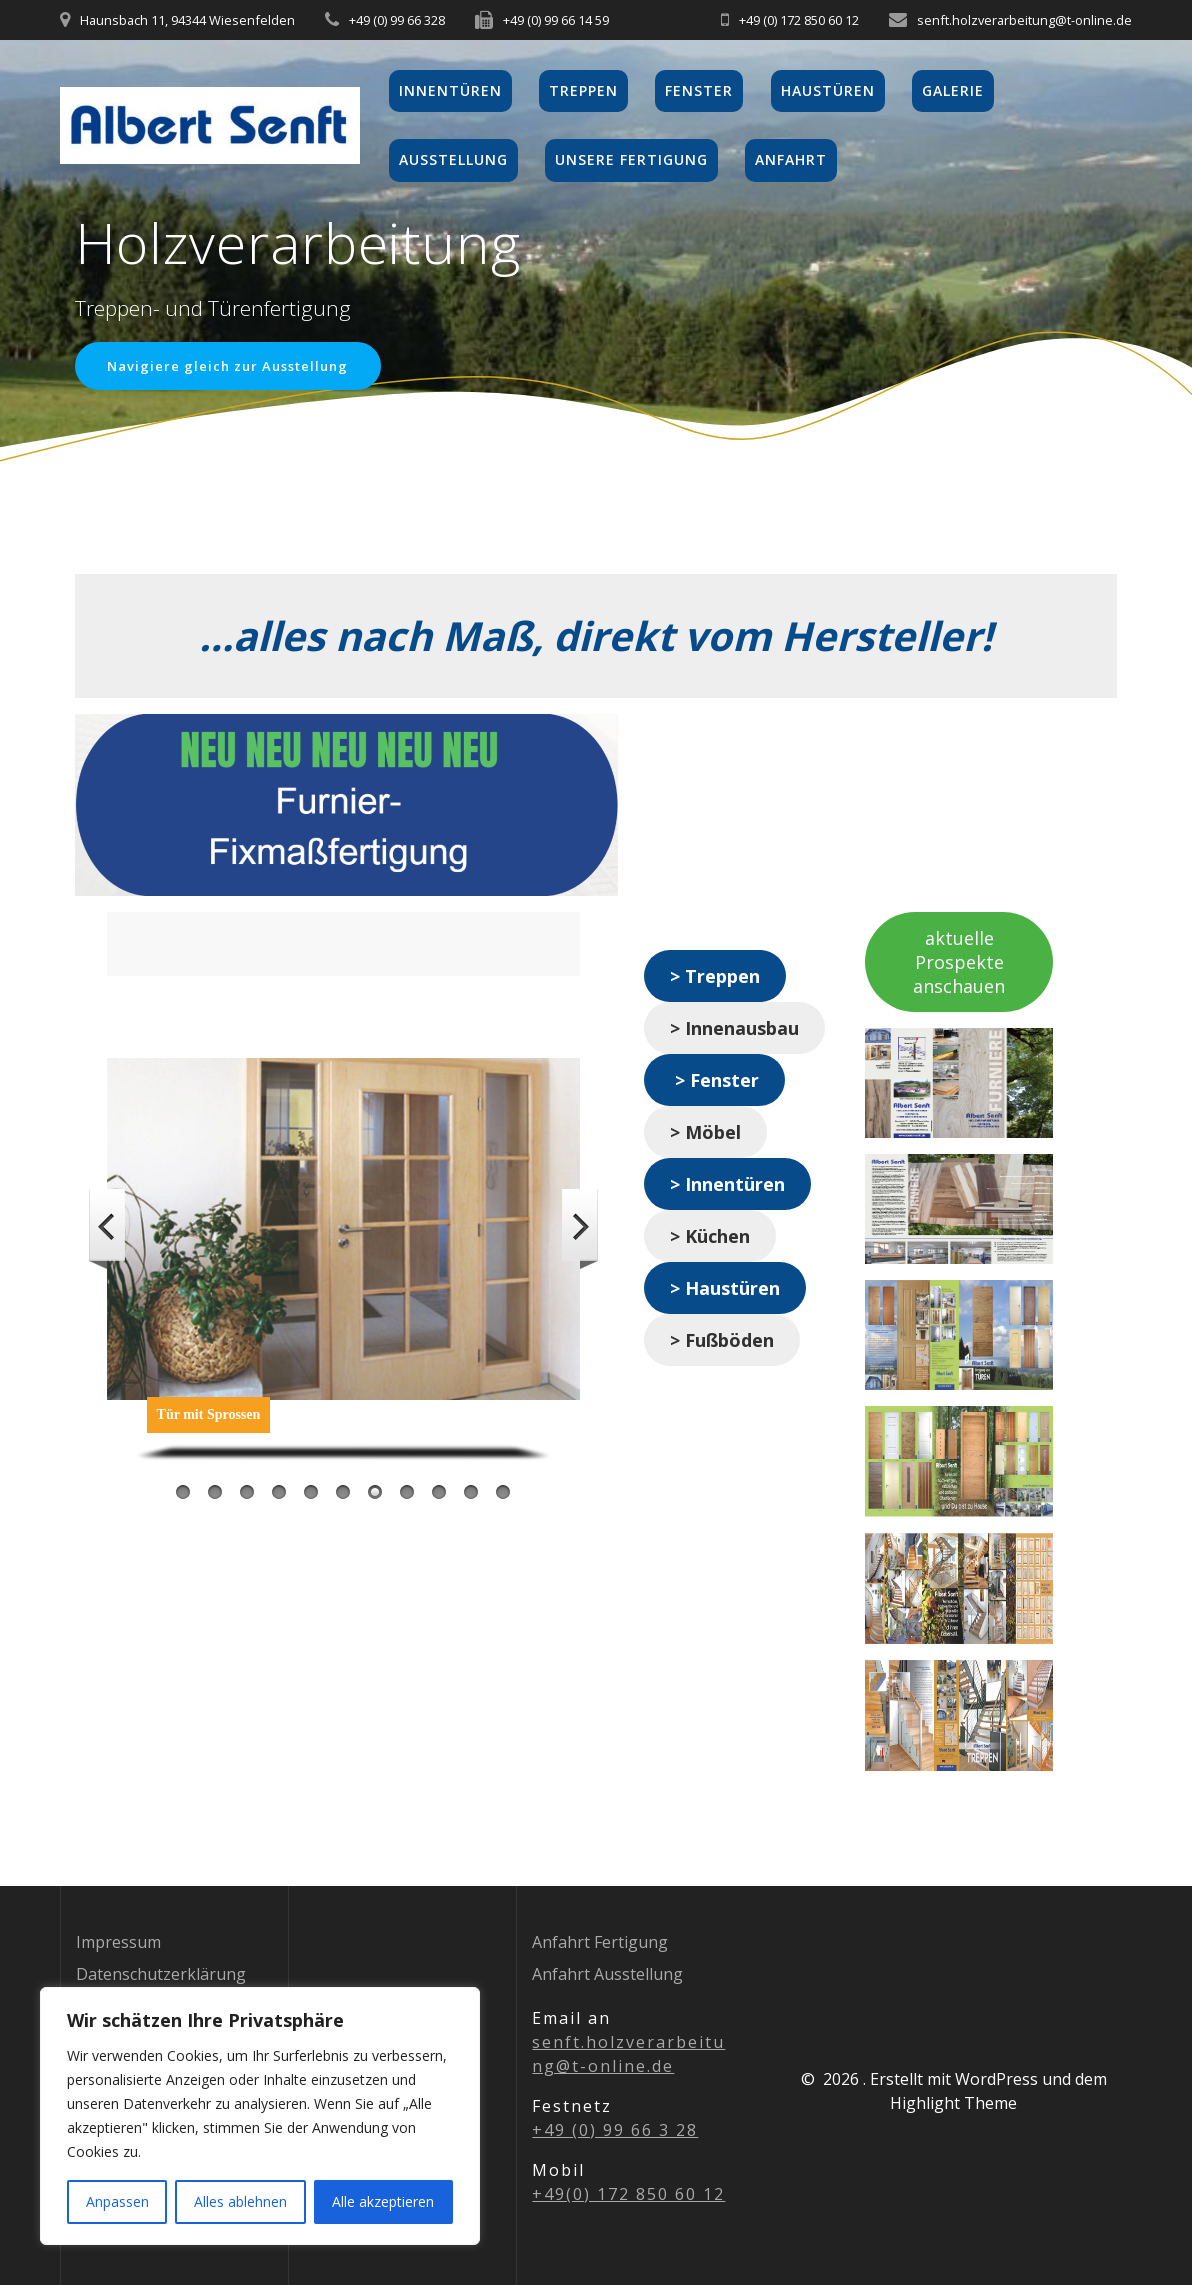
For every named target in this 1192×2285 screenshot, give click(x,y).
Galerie (953, 90)
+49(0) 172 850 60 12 (628, 2194)
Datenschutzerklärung (161, 1974)
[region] (260, 2116)
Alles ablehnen (240, 2201)
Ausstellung (453, 159)
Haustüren (828, 90)
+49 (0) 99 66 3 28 (615, 2130)
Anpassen (117, 2201)
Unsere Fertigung (631, 159)
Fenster (699, 90)
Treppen (583, 90)
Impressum (118, 1942)
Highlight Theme (953, 2103)
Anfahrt (791, 159)
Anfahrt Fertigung (600, 1942)
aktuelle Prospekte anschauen (959, 964)
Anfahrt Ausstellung (607, 1974)
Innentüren (450, 90)
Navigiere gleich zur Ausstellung (235, 366)
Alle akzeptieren (383, 2201)
